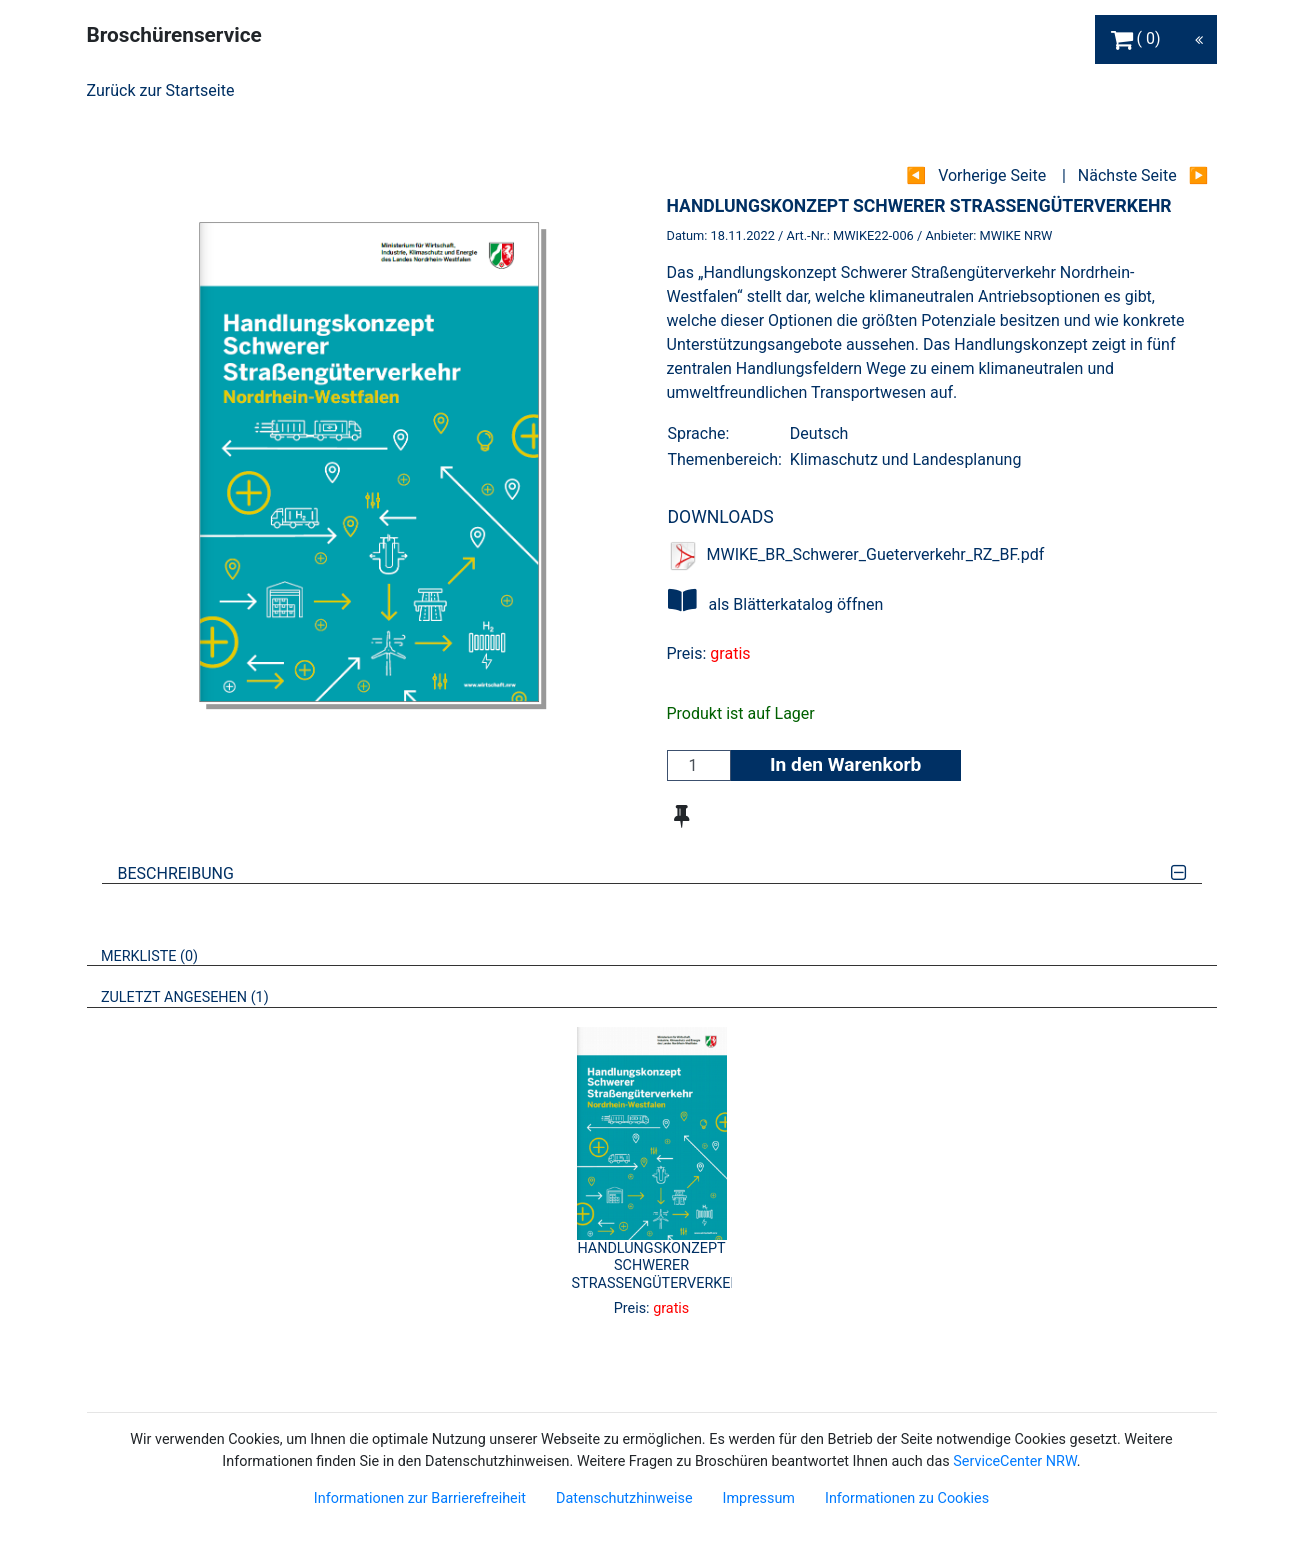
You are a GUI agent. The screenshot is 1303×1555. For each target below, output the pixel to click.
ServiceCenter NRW (1015, 1461)
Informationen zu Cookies (907, 1498)
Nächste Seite (1127, 175)
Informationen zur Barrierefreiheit (420, 1498)
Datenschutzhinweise (624, 1498)
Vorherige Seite (992, 175)
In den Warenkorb (845, 764)
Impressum (759, 1498)
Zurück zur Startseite (161, 90)
